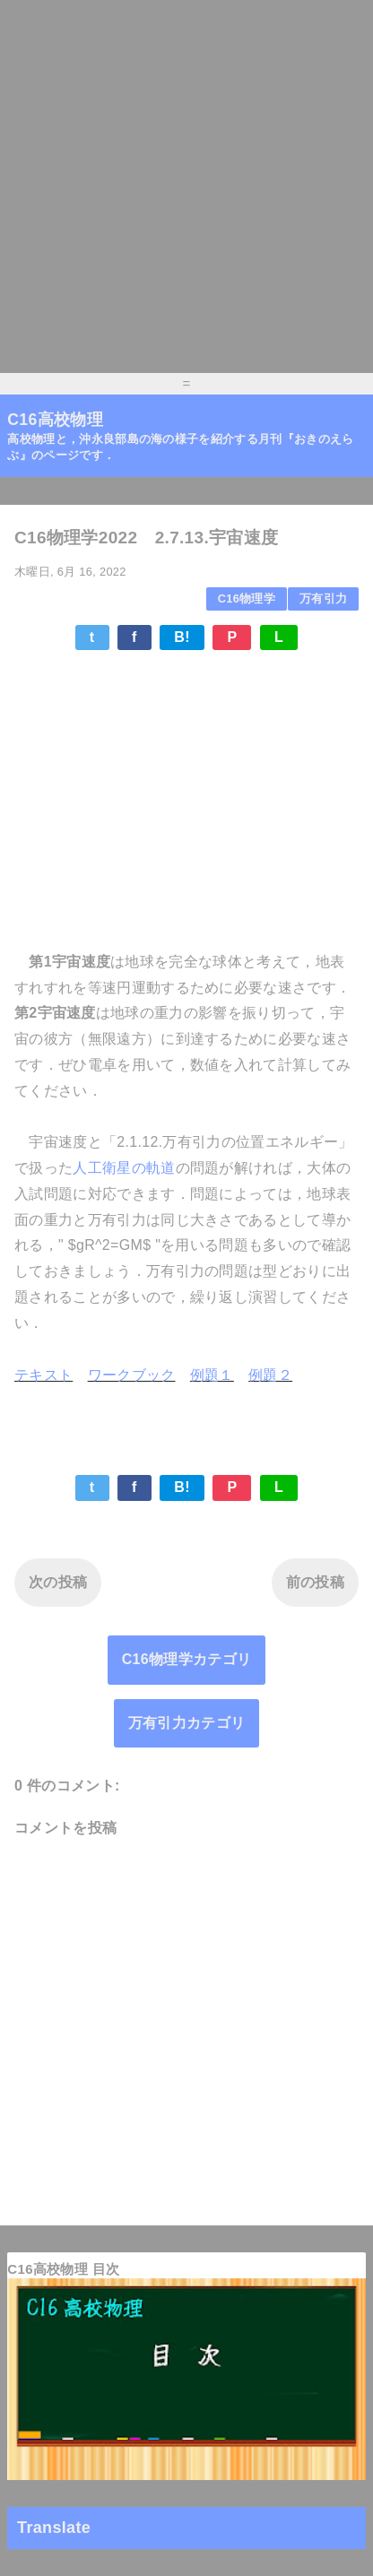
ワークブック (132, 1375)
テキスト (43, 1375)
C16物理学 (246, 598)
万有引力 (323, 598)
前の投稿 (315, 1582)
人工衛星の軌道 (124, 1167)
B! (182, 637)
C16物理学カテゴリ (187, 1659)
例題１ (212, 1374)
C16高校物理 (55, 420)
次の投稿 (58, 1582)
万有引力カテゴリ (187, 1722)
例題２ (270, 1374)
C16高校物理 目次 (63, 2269)
